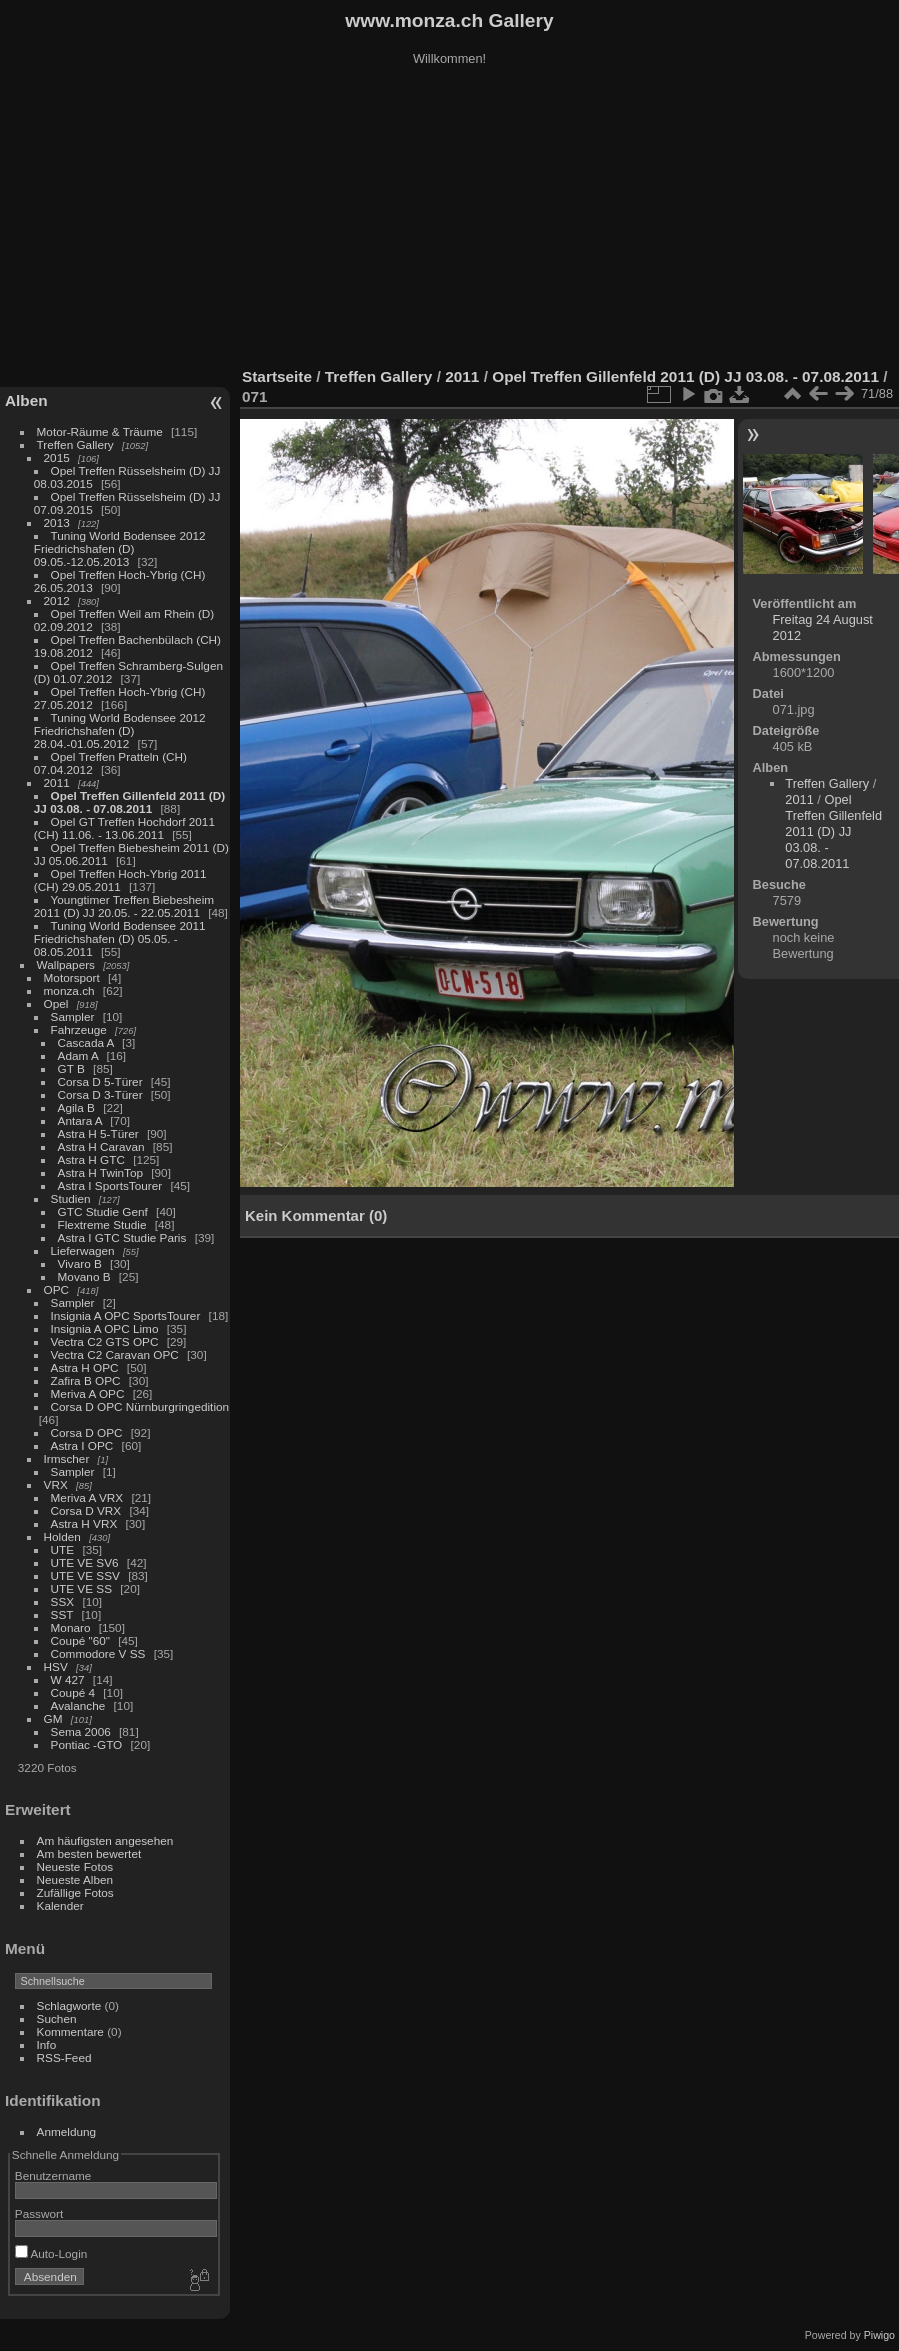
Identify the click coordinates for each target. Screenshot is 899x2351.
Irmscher (67, 1458)
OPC (57, 1289)
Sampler (73, 1016)
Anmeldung (67, 2131)
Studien (71, 1198)
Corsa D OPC (87, 1432)
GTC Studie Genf (103, 1211)
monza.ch (69, 990)
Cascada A (86, 1042)
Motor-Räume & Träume (100, 431)
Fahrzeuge (79, 1029)
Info (47, 2044)
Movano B (84, 1276)
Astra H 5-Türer (98, 1133)
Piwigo (879, 2335)
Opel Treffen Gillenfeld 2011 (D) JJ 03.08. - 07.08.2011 (129, 802)
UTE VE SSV (85, 1575)
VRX (56, 1484)
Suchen (57, 2018)
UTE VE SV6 (85, 1562)
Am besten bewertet (89, 1853)
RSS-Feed (64, 2057)
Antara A (80, 1120)
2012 (57, 600)
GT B (71, 1068)
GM (53, 1718)
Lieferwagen (83, 1250)
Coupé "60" (80, 1640)
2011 (57, 782)
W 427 (68, 1679)
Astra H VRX (84, 1523)
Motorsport (72, 977)
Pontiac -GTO (87, 1744)
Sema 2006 (81, 1731)
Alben (26, 400)
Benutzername (53, 2175)
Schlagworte (69, 2005)
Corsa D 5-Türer (100, 1081)
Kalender (60, 1905)
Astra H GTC (91, 1159)
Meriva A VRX (87, 1497)
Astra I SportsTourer (110, 1185)
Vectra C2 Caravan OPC (115, 1354)
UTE (63, 1549)
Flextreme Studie (102, 1224)
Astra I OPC (82, 1445)
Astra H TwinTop (100, 1172)
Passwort (39, 2213)
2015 (57, 457)
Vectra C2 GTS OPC (105, 1341)
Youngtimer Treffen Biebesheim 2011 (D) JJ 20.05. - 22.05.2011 (124, 906)
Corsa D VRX (86, 1510)
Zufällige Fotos (75, 1892)
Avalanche (78, 1705)
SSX (63, 1601)
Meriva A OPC (88, 1393)
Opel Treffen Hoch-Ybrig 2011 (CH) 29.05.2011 (120, 880)
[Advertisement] (450, 219)
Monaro (71, 1627)
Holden (62, 1536)
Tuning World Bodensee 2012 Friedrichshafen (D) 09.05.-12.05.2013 (120, 548)
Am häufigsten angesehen (105, 1840)
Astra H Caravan (101, 1146)
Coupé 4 (73, 1692)
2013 (57, 522)
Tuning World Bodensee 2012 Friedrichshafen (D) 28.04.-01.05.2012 (120, 730)
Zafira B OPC (86, 1380)
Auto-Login (51, 2253)
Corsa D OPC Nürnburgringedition (140, 1406)
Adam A (78, 1055)
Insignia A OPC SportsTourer (126, 1315)
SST (62, 1614)
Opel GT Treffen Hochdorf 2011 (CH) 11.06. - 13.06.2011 (124, 828)
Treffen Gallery (75, 444)
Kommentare (70, 2031)
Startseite (277, 376)
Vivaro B (80, 1263)
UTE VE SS (81, 1588)
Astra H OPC (85, 1367)
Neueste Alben (75, 1879)
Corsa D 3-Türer (100, 1094)
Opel (56, 1003)
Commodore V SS (98, 1653)
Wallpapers (66, 964)
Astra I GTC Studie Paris (122, 1237)
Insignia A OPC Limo (105, 1328)
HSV (56, 1666)
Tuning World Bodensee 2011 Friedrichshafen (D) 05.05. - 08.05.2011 (120, 938)
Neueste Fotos (75, 1866)
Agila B (76, 1107)
